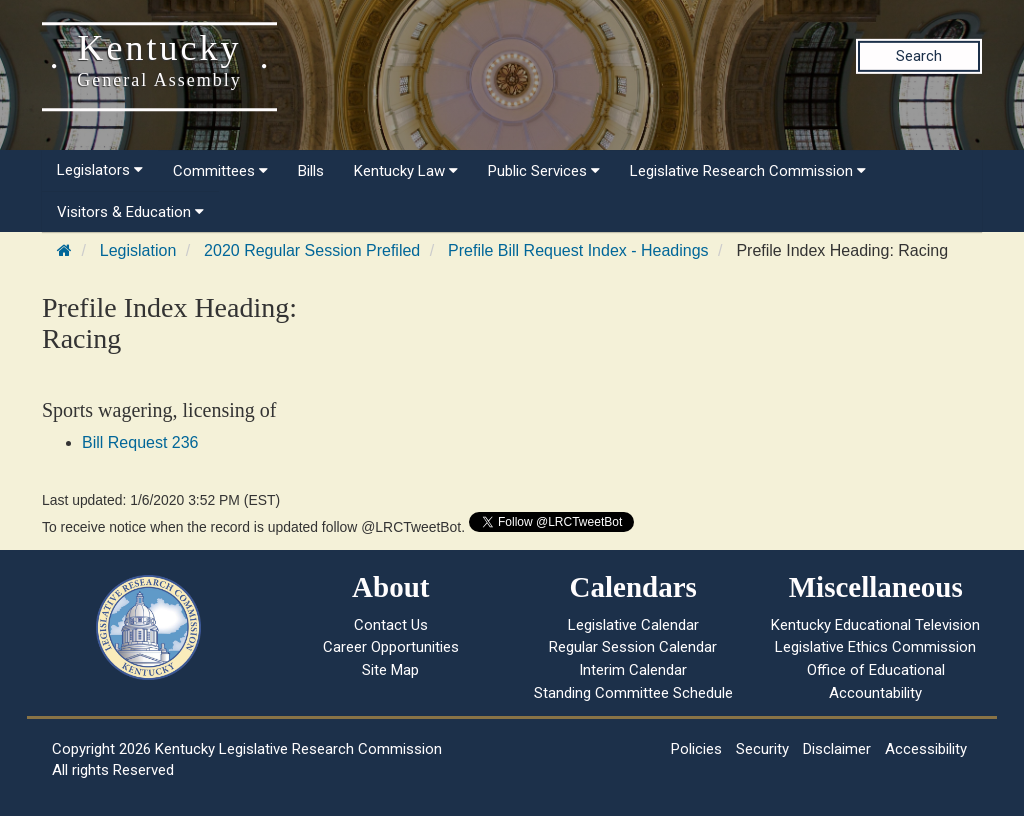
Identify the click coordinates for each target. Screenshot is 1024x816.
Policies (696, 749)
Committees (220, 171)
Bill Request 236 (140, 442)
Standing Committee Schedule (633, 693)
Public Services (544, 171)
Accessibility (926, 749)
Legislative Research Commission (748, 171)
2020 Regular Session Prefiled (312, 250)
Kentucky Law (406, 171)
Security (762, 749)
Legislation (138, 250)
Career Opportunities (391, 647)
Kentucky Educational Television (875, 625)
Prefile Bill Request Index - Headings (578, 250)
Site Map (390, 670)
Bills (311, 171)
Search (919, 56)
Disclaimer (837, 749)
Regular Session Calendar (633, 647)
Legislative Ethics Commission (875, 647)
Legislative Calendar (633, 625)
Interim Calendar (633, 670)
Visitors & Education (130, 212)
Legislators (100, 170)
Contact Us (391, 625)
